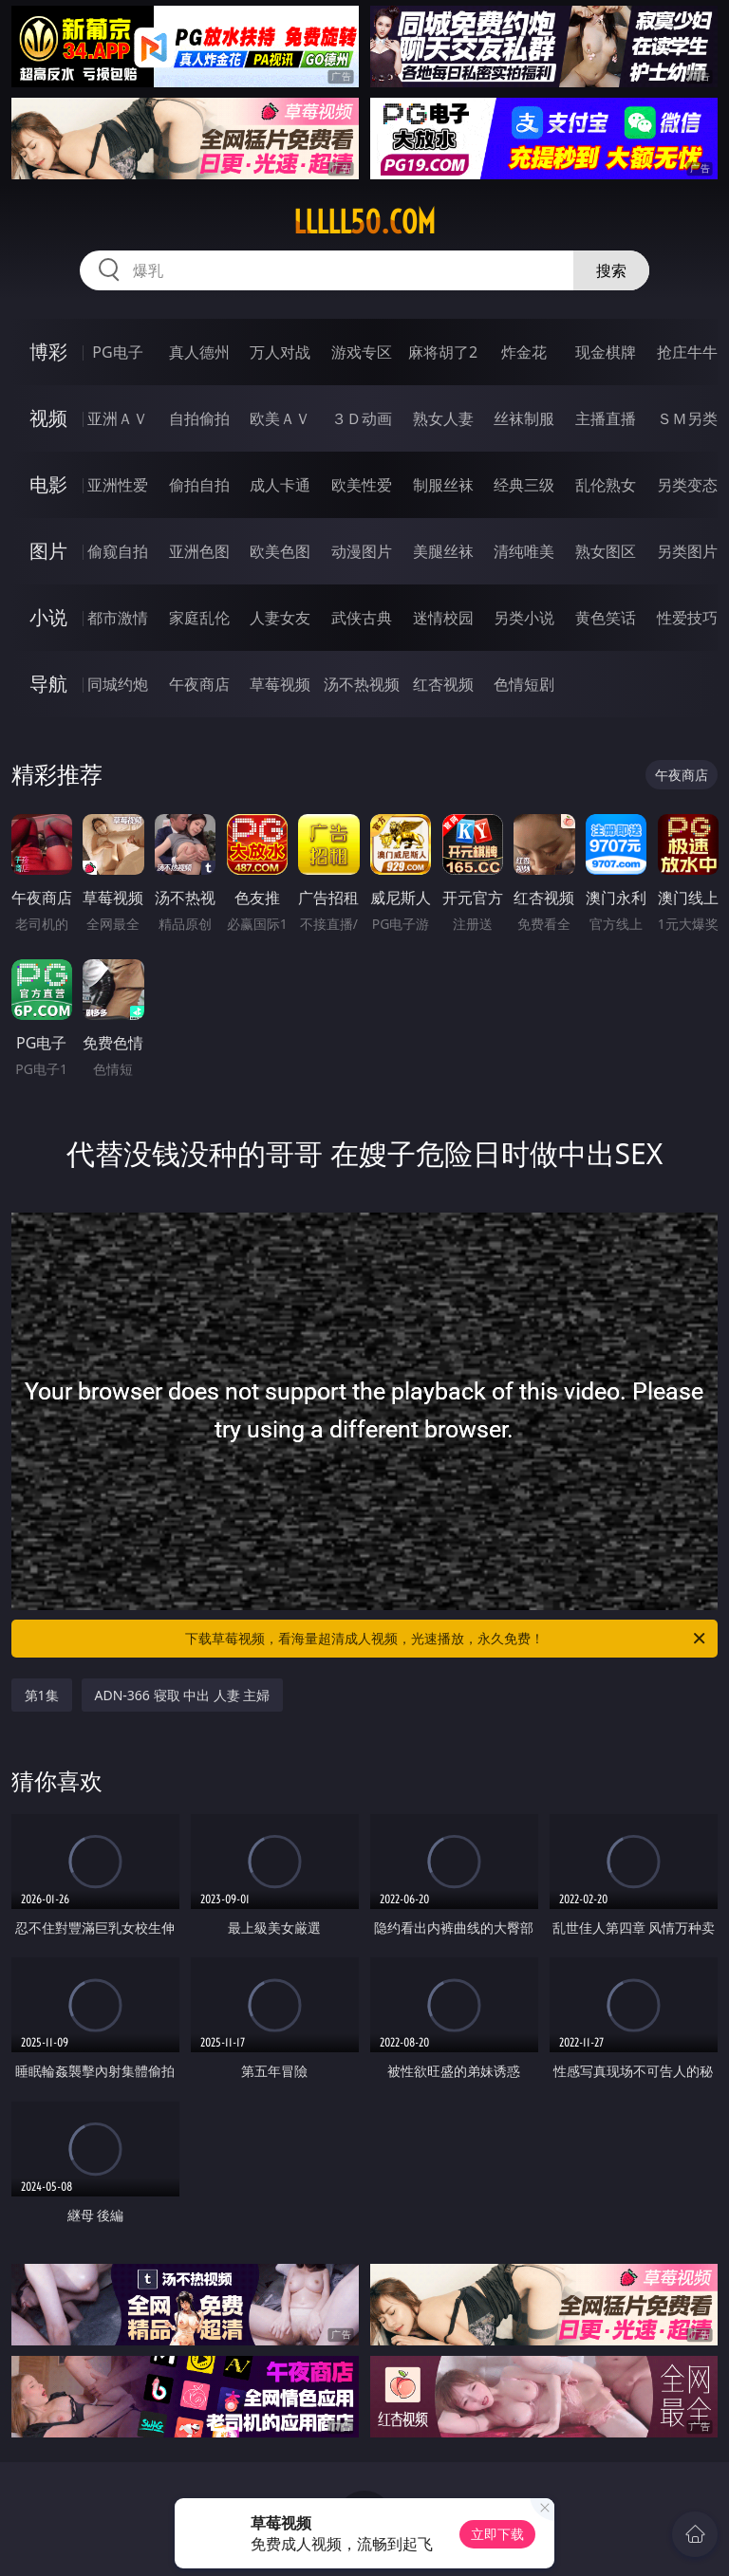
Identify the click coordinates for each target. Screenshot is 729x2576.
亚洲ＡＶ (117, 418)
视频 (48, 418)
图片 (48, 551)
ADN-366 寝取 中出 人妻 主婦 (183, 1695)
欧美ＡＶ (280, 418)
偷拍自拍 (199, 484)
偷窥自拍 (117, 551)
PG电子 (117, 352)
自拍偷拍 (199, 418)
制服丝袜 (443, 484)
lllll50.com (364, 222)
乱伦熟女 (605, 484)
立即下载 (497, 2534)
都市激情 (117, 617)
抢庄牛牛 (687, 352)
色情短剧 (524, 684)
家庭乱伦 (199, 617)
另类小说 (524, 617)
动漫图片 (361, 551)
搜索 (611, 270)
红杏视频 (443, 684)
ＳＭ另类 (687, 418)
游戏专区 (361, 352)
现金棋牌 (605, 352)
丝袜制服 (524, 418)
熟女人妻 (443, 418)
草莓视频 (280, 684)
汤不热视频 (362, 684)
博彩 (48, 351)
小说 (48, 617)
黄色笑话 (605, 617)
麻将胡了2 (442, 352)
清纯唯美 (524, 551)
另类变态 (687, 484)
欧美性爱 (361, 484)
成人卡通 (280, 484)
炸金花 (524, 352)
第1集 (42, 1695)
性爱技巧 (687, 617)
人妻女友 (280, 617)
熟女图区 (605, 551)
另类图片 (687, 551)
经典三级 (524, 484)
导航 (48, 683)
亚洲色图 (199, 551)
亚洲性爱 (117, 484)
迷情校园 (443, 617)
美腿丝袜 (443, 551)
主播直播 (605, 418)
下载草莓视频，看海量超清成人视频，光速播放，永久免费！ (446, 1638)
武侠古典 (361, 617)
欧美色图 (280, 551)
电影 (48, 484)
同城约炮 (117, 684)
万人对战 (280, 352)
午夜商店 (199, 684)
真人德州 (199, 352)
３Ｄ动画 (361, 418)
